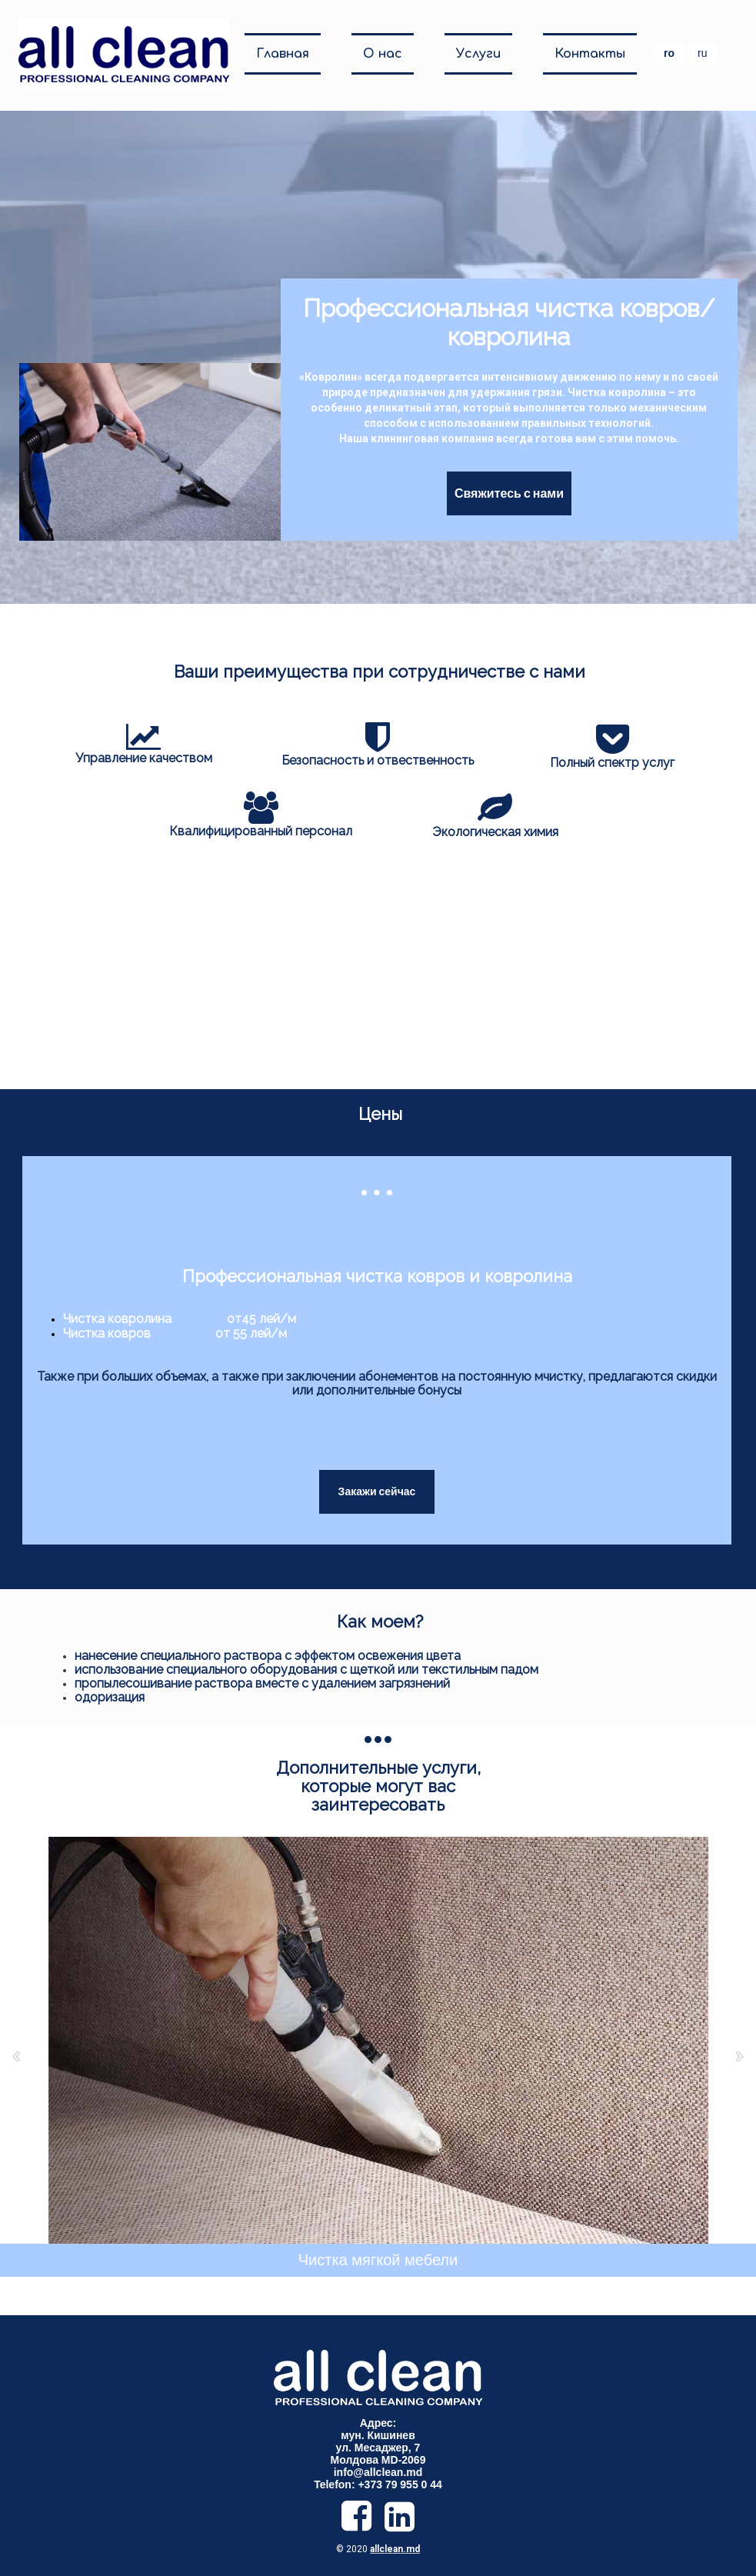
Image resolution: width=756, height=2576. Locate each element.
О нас (382, 54)
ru (702, 53)
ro (669, 53)
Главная (282, 54)
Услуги (478, 54)
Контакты (590, 54)
